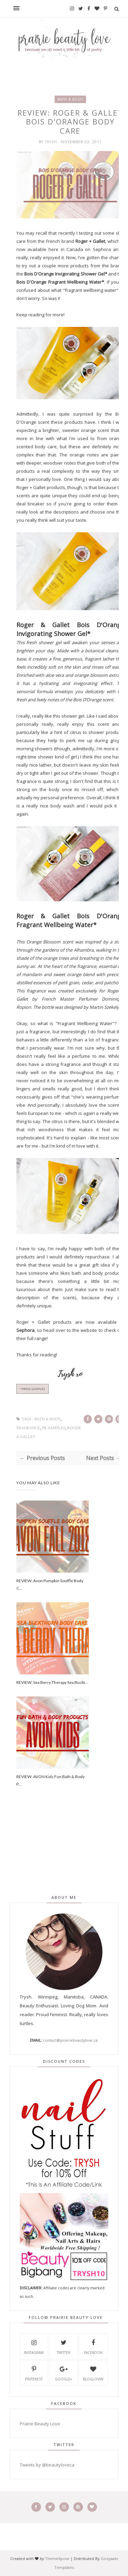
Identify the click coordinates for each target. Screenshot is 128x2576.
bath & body (70, 99)
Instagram (34, 2346)
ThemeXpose (57, 2558)
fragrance (28, 1428)
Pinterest (34, 2372)
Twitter (63, 2346)
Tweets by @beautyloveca (47, 2465)
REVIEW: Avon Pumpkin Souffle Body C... (49, 1584)
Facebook (93, 2346)
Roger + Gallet (33, 1322)
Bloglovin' (93, 2372)
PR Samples (53, 1428)
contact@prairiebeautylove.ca (70, 2040)
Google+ (63, 2372)
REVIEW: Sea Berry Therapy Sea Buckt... (52, 1682)
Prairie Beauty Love (40, 2424)
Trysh (51, 141)
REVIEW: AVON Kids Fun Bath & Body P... (50, 1780)
